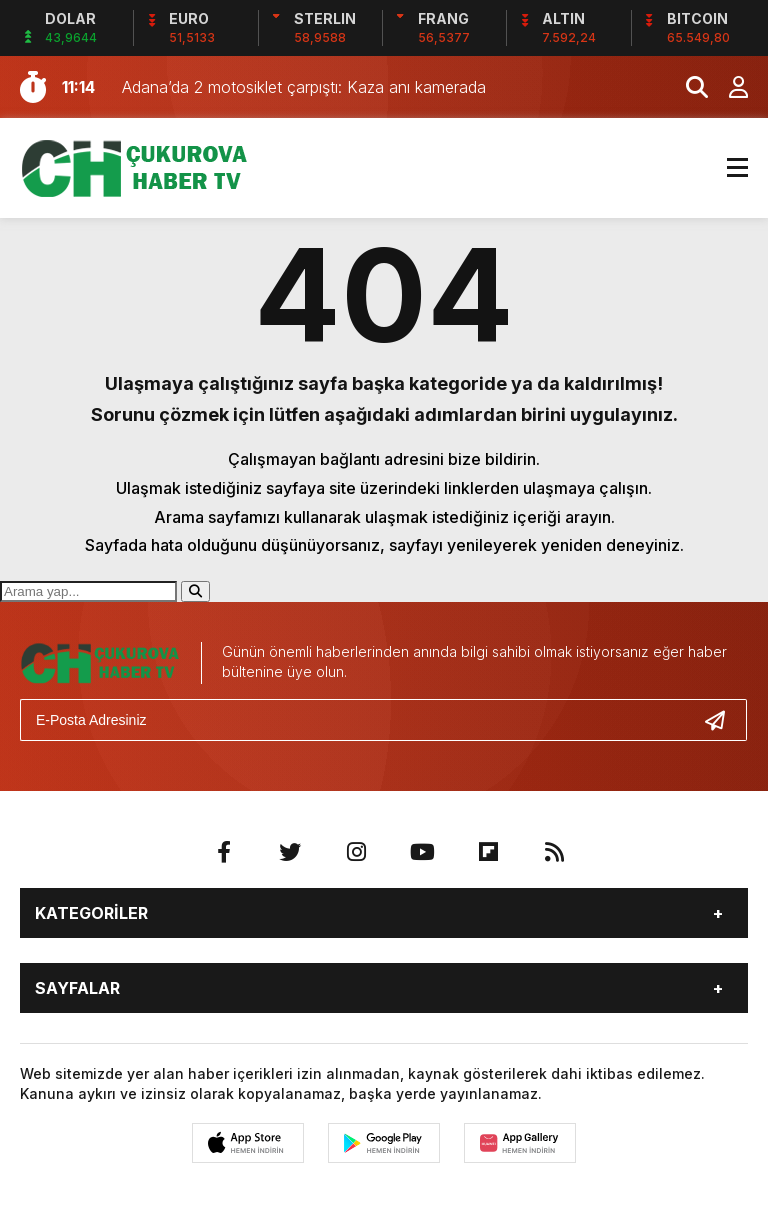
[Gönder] (723, 720)
